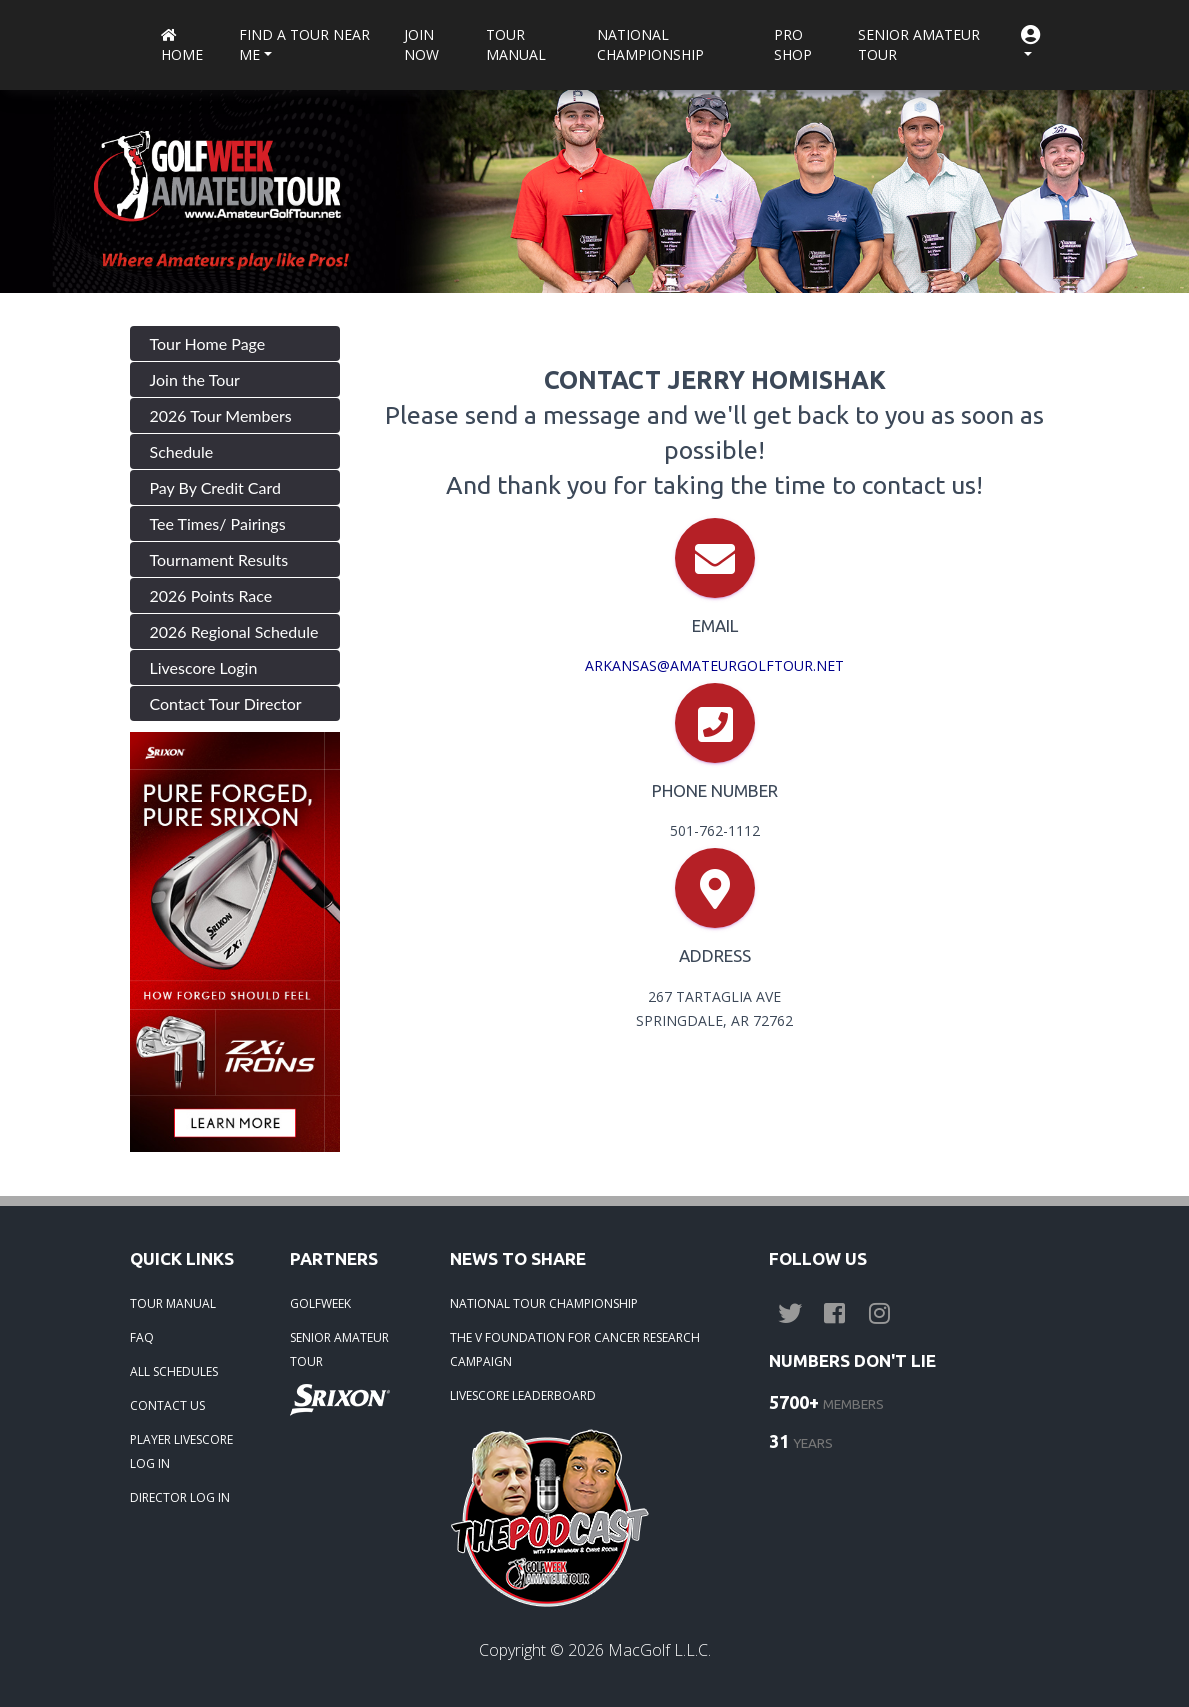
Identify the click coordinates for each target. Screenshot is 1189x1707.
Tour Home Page (208, 343)
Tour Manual (516, 44)
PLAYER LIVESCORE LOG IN (181, 1451)
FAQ (142, 1337)
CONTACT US (167, 1405)
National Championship (650, 44)
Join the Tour (195, 379)
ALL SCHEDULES (174, 1371)
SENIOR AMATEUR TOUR (339, 1349)
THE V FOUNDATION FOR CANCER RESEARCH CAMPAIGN (575, 1349)
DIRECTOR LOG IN (180, 1497)
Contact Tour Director (226, 703)
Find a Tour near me (304, 44)
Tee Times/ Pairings (218, 523)
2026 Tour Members (221, 415)
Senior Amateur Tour (919, 44)
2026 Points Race (211, 595)
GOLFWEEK (320, 1303)
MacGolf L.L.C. (659, 1650)
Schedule (182, 451)
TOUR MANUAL (173, 1303)
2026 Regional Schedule (234, 631)
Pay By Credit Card (216, 487)
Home (182, 46)
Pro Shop (793, 44)
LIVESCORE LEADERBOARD (523, 1395)
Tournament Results (219, 559)
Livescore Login (204, 667)
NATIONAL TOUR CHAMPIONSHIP (544, 1303)
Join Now (421, 44)
